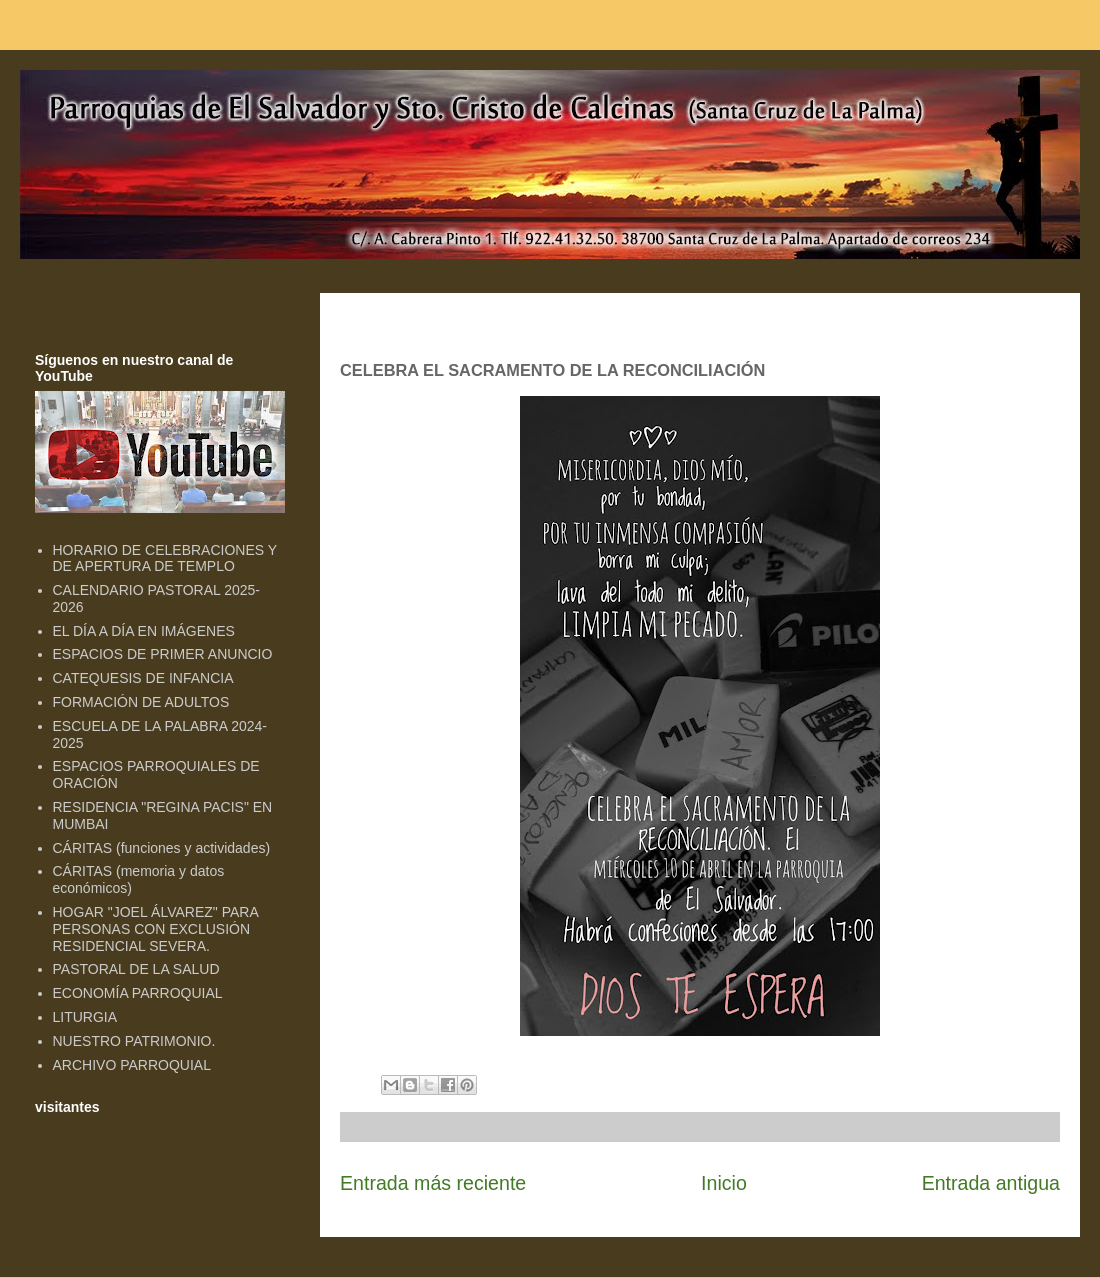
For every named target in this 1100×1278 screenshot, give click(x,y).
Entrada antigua (991, 1183)
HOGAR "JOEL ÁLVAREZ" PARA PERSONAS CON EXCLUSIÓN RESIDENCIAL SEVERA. (155, 929)
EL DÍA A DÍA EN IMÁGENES (144, 631)
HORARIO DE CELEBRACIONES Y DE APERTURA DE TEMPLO (165, 558)
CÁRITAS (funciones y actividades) (162, 848)
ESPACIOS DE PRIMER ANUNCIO (163, 654)
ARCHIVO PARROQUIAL (132, 1065)
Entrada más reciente (433, 1183)
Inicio (724, 1183)
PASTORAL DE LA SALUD (136, 969)
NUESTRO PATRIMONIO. (134, 1041)
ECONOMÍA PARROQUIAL (138, 993)
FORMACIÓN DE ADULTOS (141, 702)
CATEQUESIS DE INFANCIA (143, 678)
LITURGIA (85, 1017)
